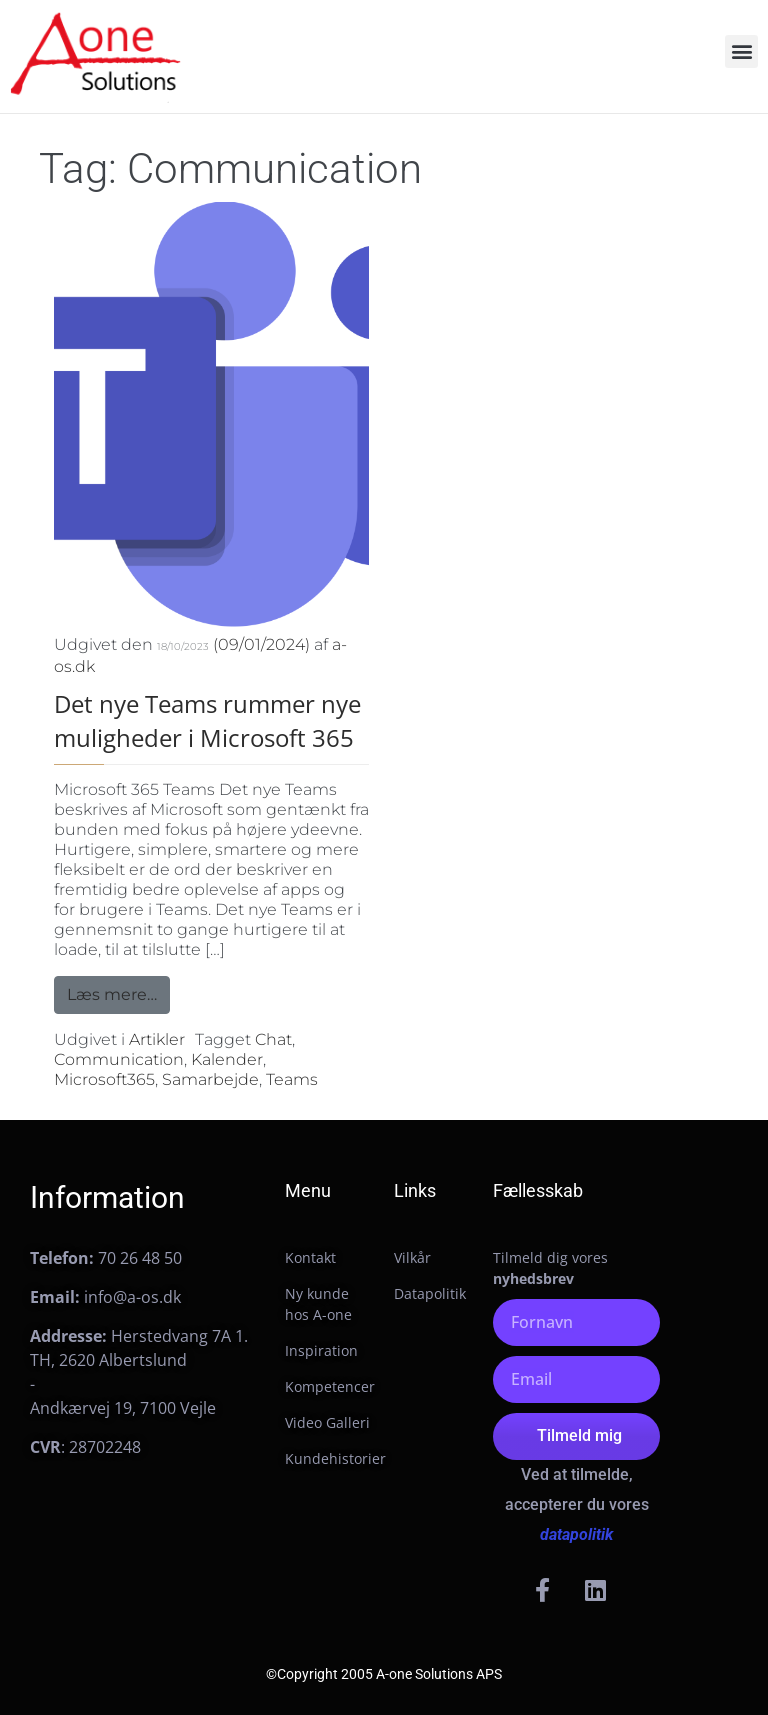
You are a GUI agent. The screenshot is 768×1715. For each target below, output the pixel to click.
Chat (273, 1039)
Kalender (227, 1059)
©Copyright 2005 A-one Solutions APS (384, 1674)
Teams (292, 1079)
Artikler (157, 1039)
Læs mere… (118, 990)
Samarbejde (210, 1079)
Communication (119, 1059)
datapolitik (576, 1534)
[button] (741, 51)
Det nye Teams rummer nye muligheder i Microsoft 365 (207, 720)
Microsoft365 (104, 1079)
